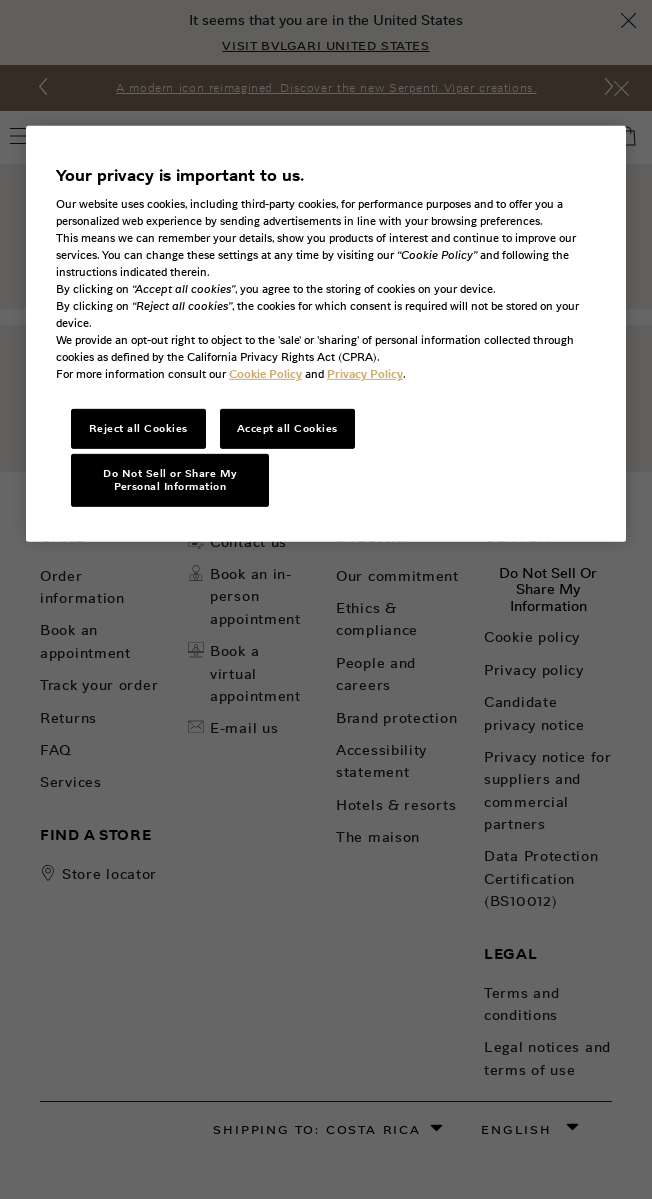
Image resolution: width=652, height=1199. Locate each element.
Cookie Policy (265, 374)
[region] (326, 334)
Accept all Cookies (287, 427)
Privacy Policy (365, 374)
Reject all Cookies (138, 427)
